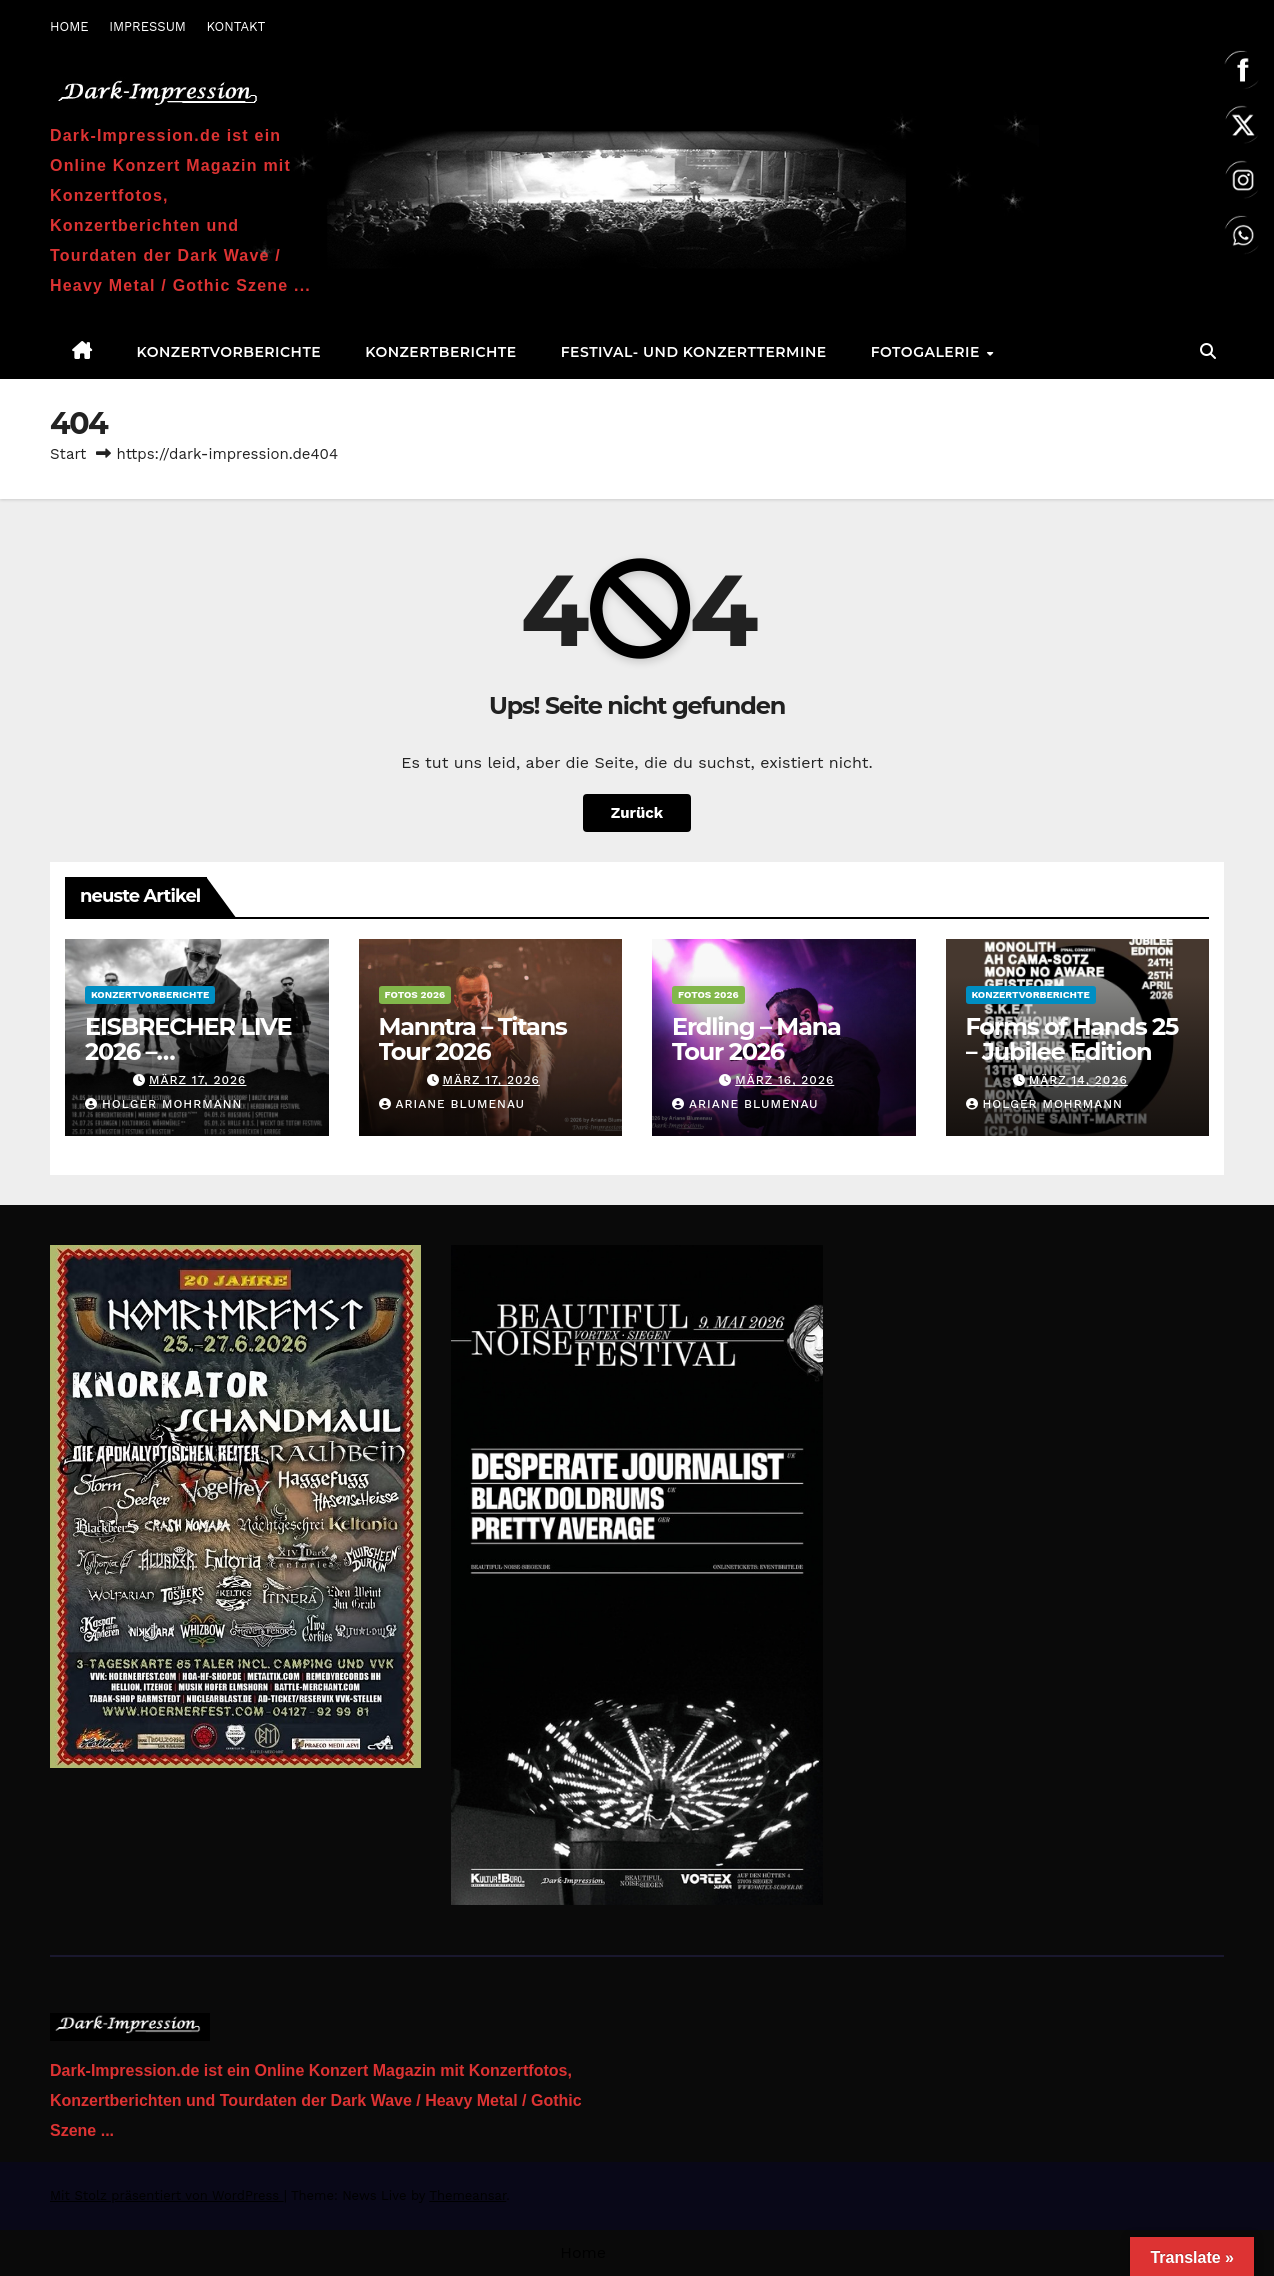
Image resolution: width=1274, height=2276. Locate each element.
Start (68, 454)
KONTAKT (235, 26)
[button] (1208, 351)
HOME (69, 26)
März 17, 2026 (197, 1080)
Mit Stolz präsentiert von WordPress (167, 2195)
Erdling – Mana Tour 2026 (756, 1039)
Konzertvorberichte (229, 352)
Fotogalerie (928, 352)
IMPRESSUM (147, 26)
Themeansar (467, 2195)
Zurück (637, 812)
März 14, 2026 (1078, 1080)
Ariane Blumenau (452, 1104)
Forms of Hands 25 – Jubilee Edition (1072, 1039)
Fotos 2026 (415, 994)
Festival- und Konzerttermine (694, 352)
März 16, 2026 (784, 1080)
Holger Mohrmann (163, 1104)
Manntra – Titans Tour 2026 (473, 1039)
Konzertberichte (440, 352)
